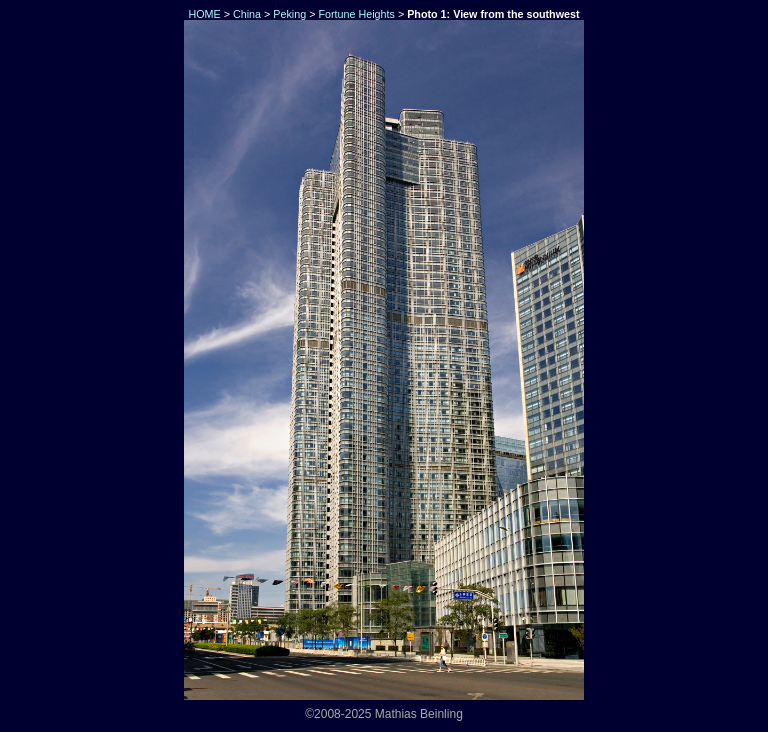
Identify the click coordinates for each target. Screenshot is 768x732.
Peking (289, 14)
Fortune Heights (356, 14)
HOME (202, 14)
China (247, 14)
